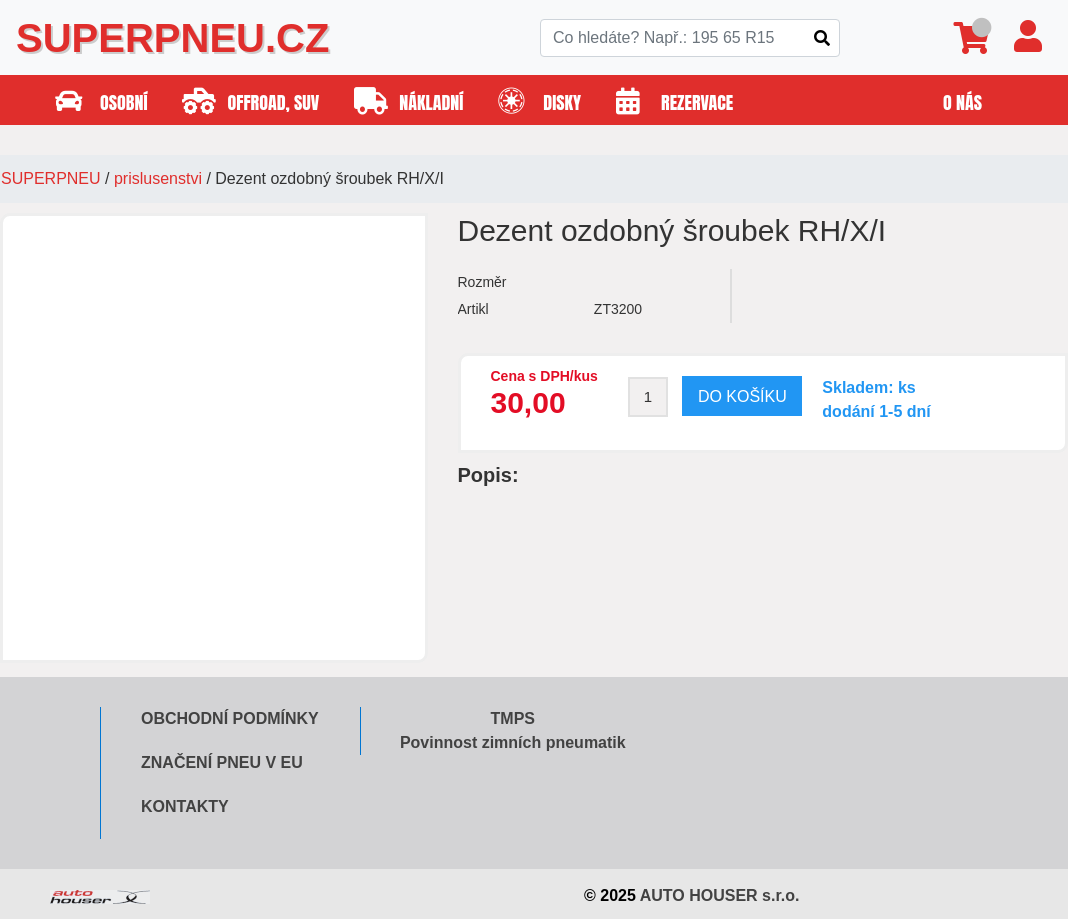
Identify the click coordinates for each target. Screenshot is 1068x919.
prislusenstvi (158, 178)
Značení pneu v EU (222, 762)
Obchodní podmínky (230, 718)
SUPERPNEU (51, 178)
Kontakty (185, 806)
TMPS (513, 718)
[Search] (690, 38)
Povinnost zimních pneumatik (513, 742)
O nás (962, 102)
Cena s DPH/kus (544, 376)
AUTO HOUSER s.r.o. (720, 895)
